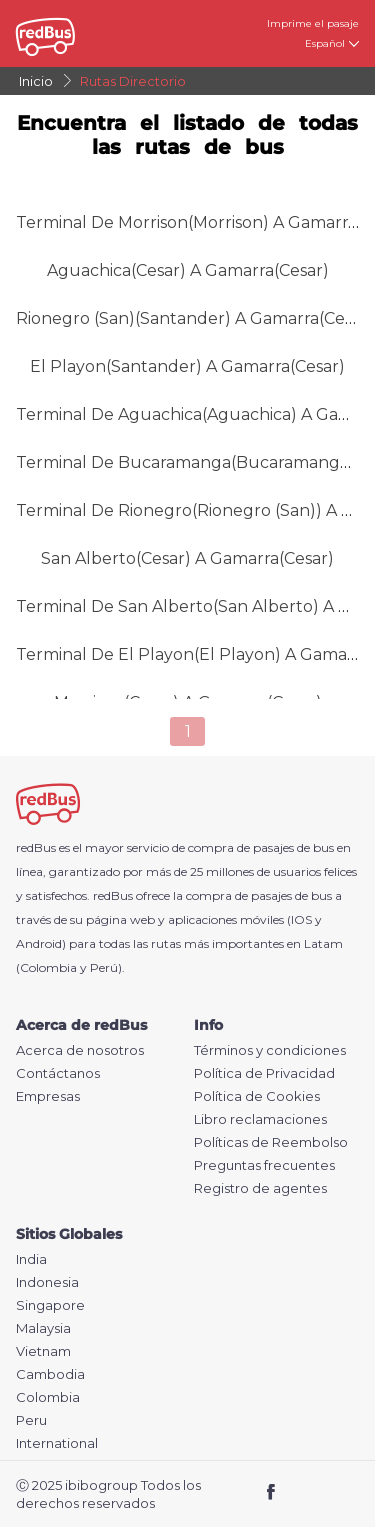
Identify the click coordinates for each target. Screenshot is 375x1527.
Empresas (48, 1096)
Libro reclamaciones (260, 1119)
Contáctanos (58, 1073)
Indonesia (47, 1282)
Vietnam (43, 1351)
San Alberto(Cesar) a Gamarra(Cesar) (187, 558)
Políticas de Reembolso (271, 1142)
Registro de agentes (260, 1188)
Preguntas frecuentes (264, 1165)
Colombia (48, 1397)
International (57, 1443)
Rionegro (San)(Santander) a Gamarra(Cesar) (195, 318)
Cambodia (50, 1374)
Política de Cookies (257, 1096)
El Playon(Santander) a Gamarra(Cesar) (187, 366)
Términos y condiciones (270, 1050)
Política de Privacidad (264, 1073)
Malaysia (43, 1328)
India (31, 1259)
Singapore (50, 1305)
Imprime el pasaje (313, 23)
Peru (31, 1420)
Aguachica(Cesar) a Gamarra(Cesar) (188, 270)
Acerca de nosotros (80, 1050)
